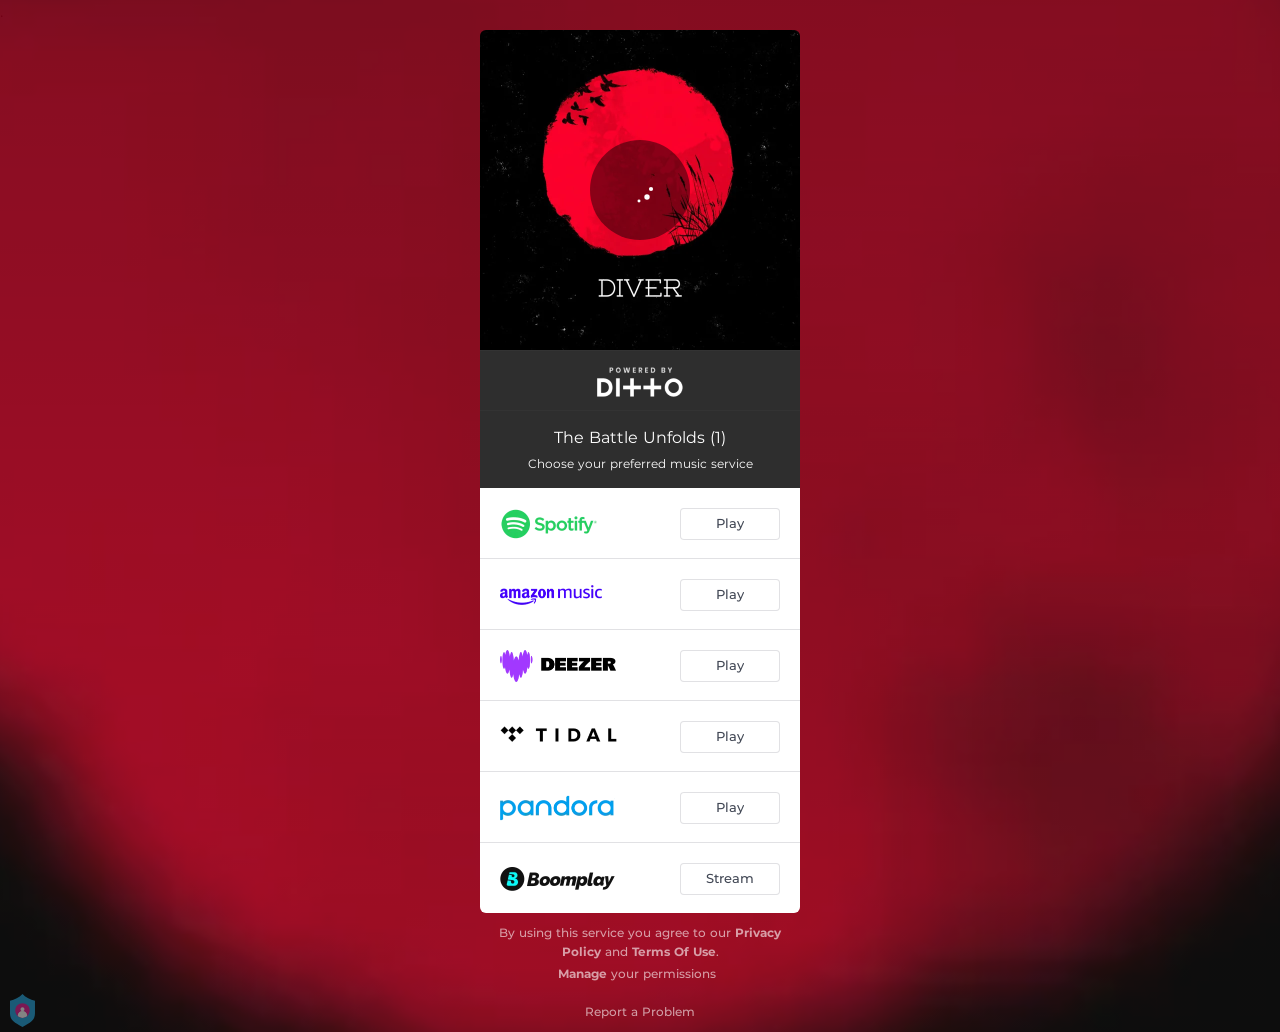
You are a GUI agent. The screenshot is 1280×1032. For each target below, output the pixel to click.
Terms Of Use (674, 951)
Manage (582, 973)
